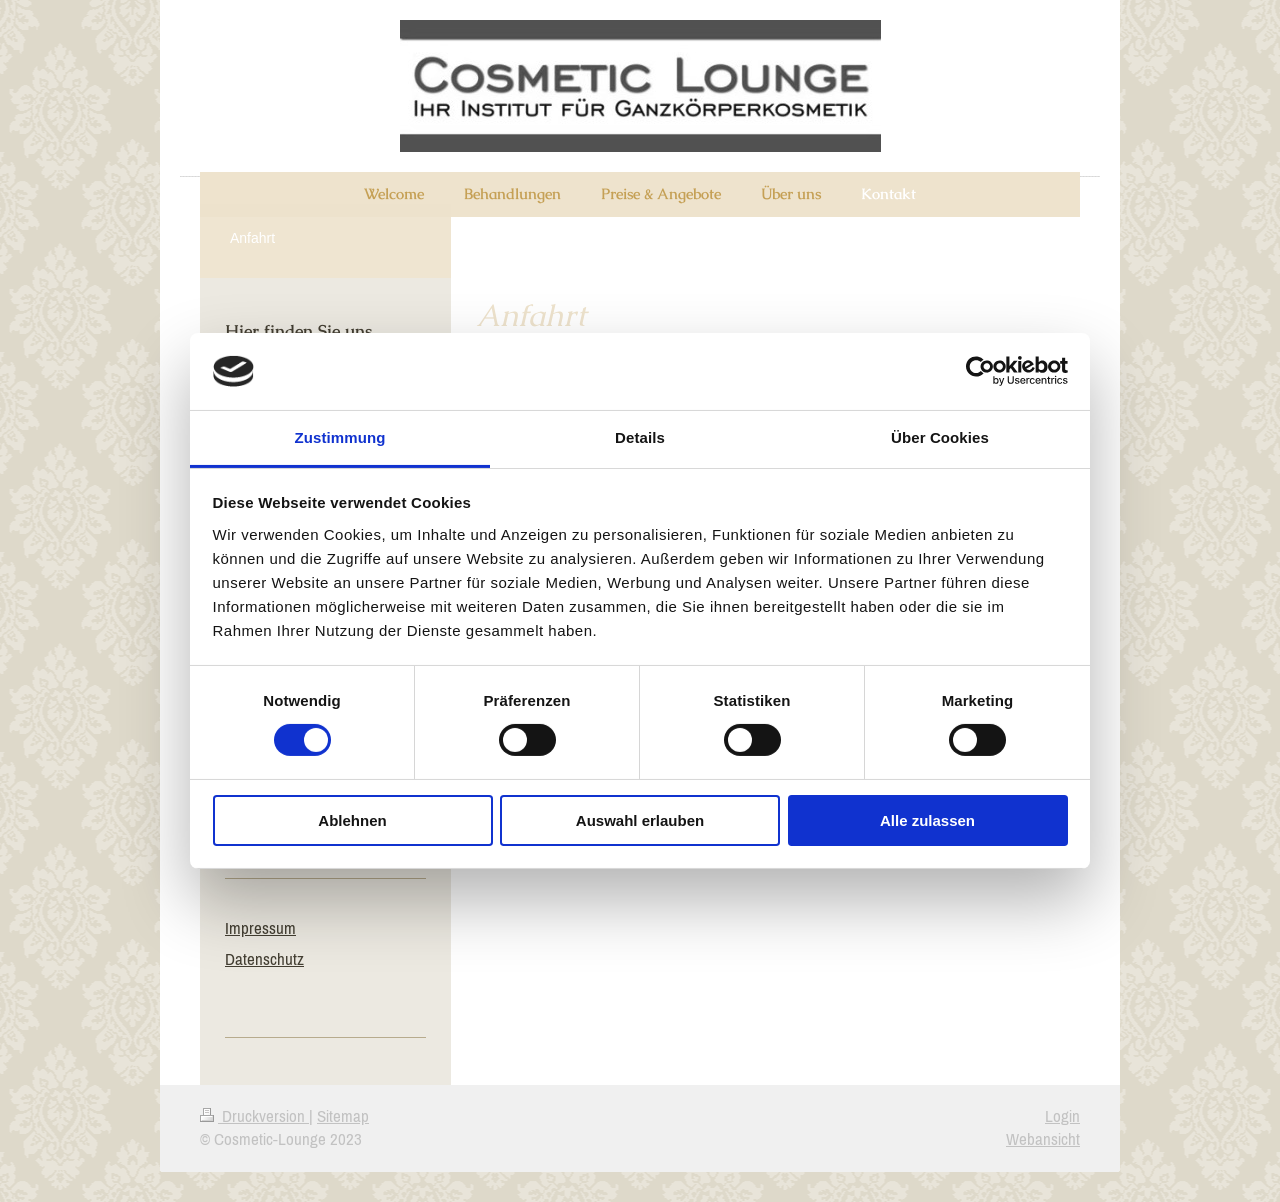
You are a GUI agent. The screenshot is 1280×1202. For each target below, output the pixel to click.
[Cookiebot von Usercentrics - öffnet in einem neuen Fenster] (980, 371)
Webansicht (1043, 1139)
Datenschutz (264, 959)
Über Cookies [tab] (940, 437)
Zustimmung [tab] (340, 437)
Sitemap (343, 1116)
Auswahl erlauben (640, 820)
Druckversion (254, 1116)
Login (1062, 1116)
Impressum (260, 928)
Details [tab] (640, 437)
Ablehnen (352, 820)
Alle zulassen (927, 820)
